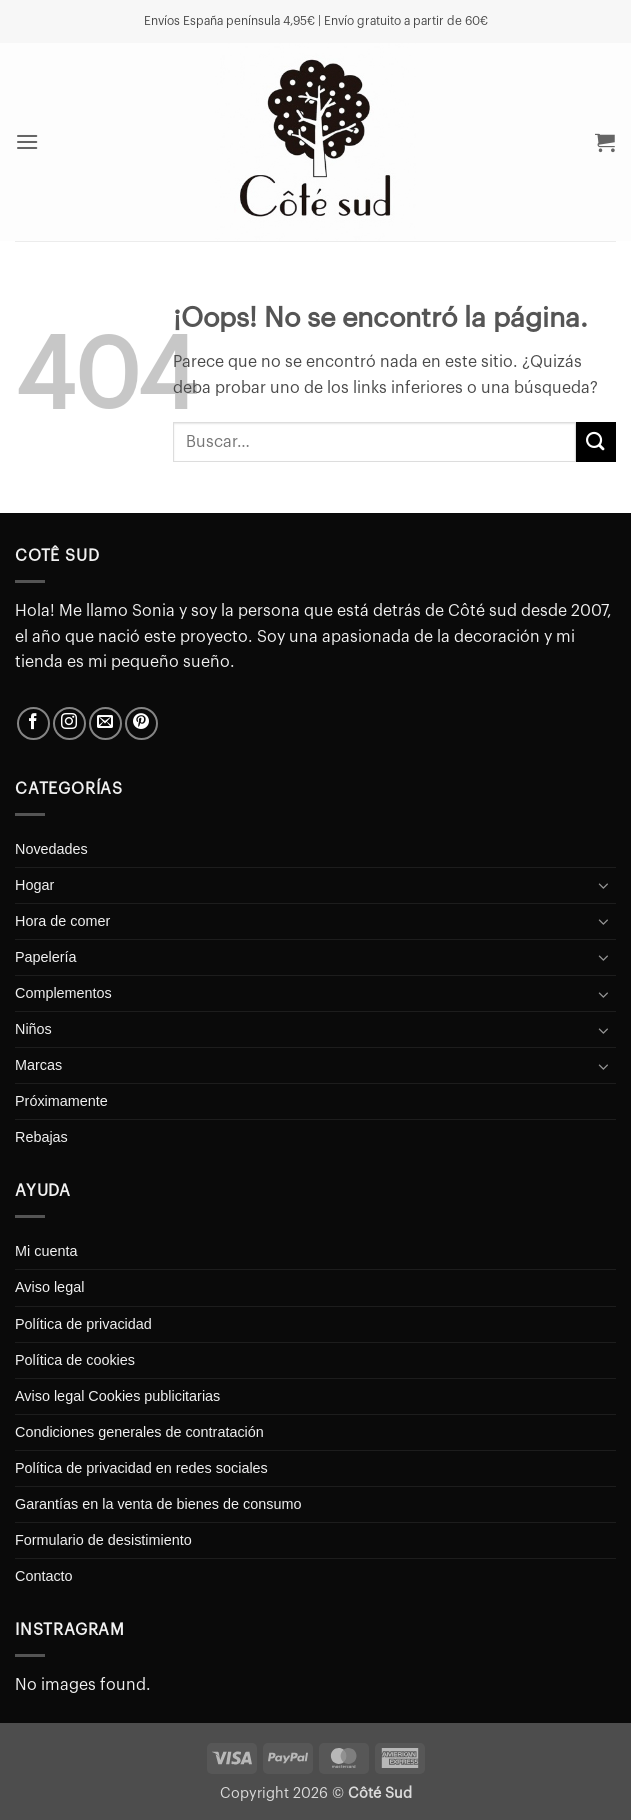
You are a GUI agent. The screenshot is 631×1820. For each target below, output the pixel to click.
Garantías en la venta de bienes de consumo (158, 1504)
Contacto (44, 1576)
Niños (33, 1029)
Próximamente (61, 1101)
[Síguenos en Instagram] (69, 723)
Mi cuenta (46, 1251)
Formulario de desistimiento (103, 1540)
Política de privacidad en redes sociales (141, 1468)
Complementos (63, 993)
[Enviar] (596, 441)
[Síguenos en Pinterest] (141, 723)
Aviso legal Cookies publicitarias (117, 1396)
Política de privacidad (83, 1324)
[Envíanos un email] (105, 723)
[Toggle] (604, 885)
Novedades (51, 849)
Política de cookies (75, 1360)
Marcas (38, 1065)
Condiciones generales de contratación (139, 1432)
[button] (27, 141)
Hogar (34, 885)
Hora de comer (62, 921)
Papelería (46, 957)
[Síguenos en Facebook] (33, 723)
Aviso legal (49, 1287)
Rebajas (41, 1137)
